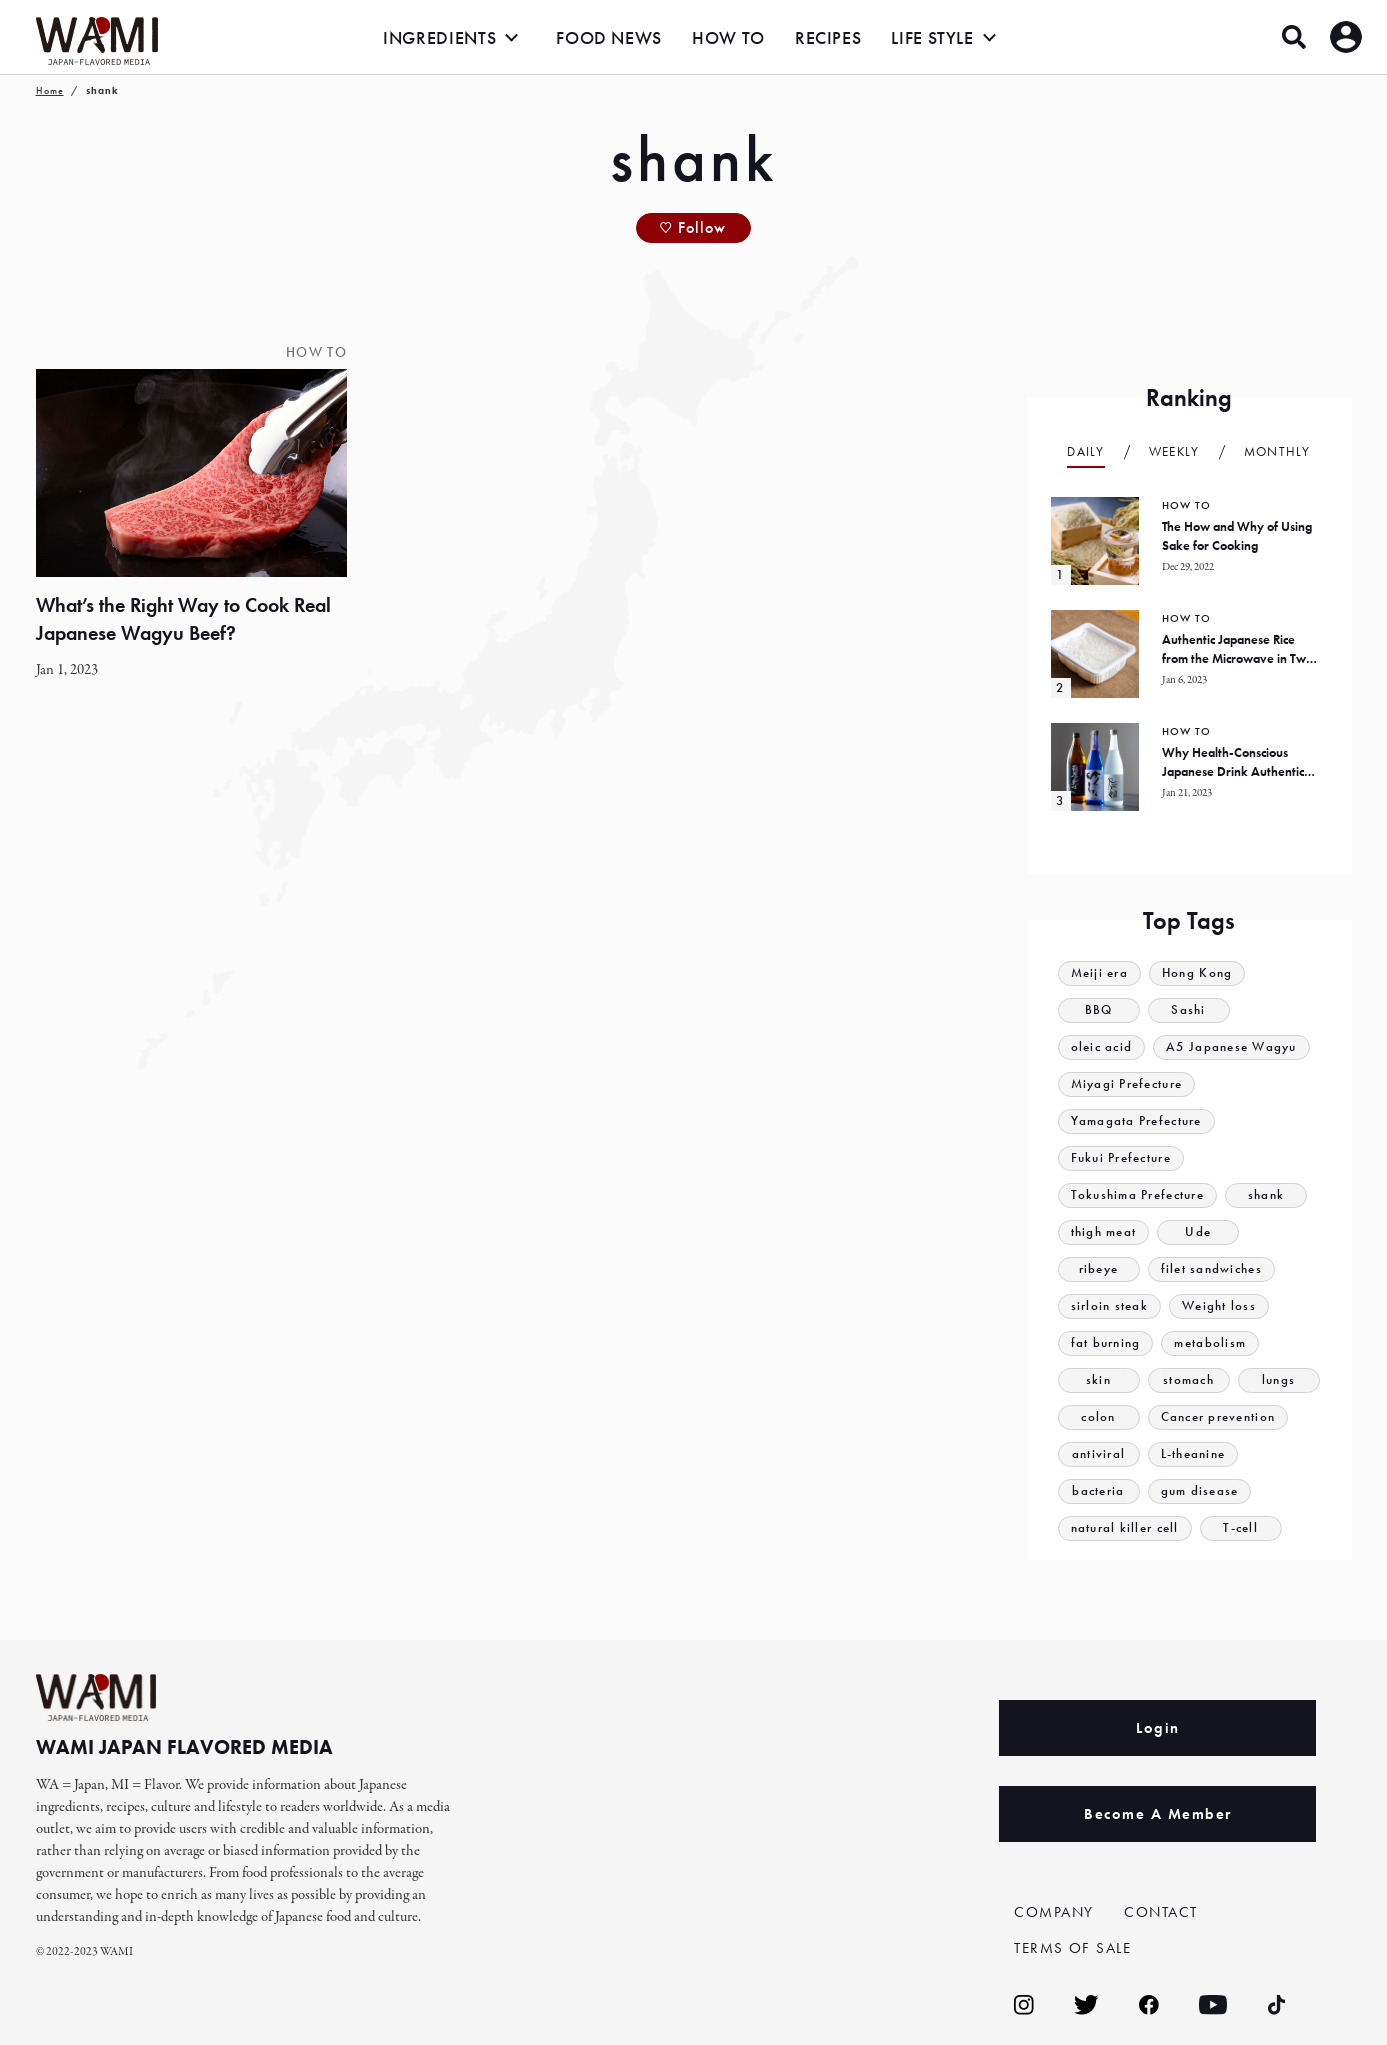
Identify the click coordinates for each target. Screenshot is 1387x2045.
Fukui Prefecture (1121, 1158)
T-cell (1241, 1528)
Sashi (1188, 1010)
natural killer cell (1125, 1528)
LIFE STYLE (932, 37)
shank (1266, 1195)
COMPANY (1054, 1912)
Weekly (1174, 451)
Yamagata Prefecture (1137, 1121)
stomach (1188, 1380)
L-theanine (1193, 1454)
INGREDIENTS (439, 37)
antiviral (1099, 1454)
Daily (1086, 451)
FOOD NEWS (609, 37)
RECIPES (828, 37)
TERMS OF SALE (1073, 1948)
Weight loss (1219, 1306)
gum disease (1200, 1491)
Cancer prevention (1218, 1417)
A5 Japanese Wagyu (1232, 1047)
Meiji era (1100, 973)
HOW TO (728, 37)
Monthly (1277, 451)
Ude (1199, 1232)
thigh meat (1104, 1232)
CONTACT (1161, 1912)
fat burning (1106, 1343)
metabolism (1211, 1343)
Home (50, 90)
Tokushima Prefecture (1138, 1195)
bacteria (1098, 1491)
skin (1098, 1380)
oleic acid (1102, 1047)
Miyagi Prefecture (1127, 1084)
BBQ (1099, 1010)
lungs (1279, 1380)
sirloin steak (1110, 1306)
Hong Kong (1197, 973)
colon (1098, 1417)
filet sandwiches (1212, 1269)
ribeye (1099, 1269)
